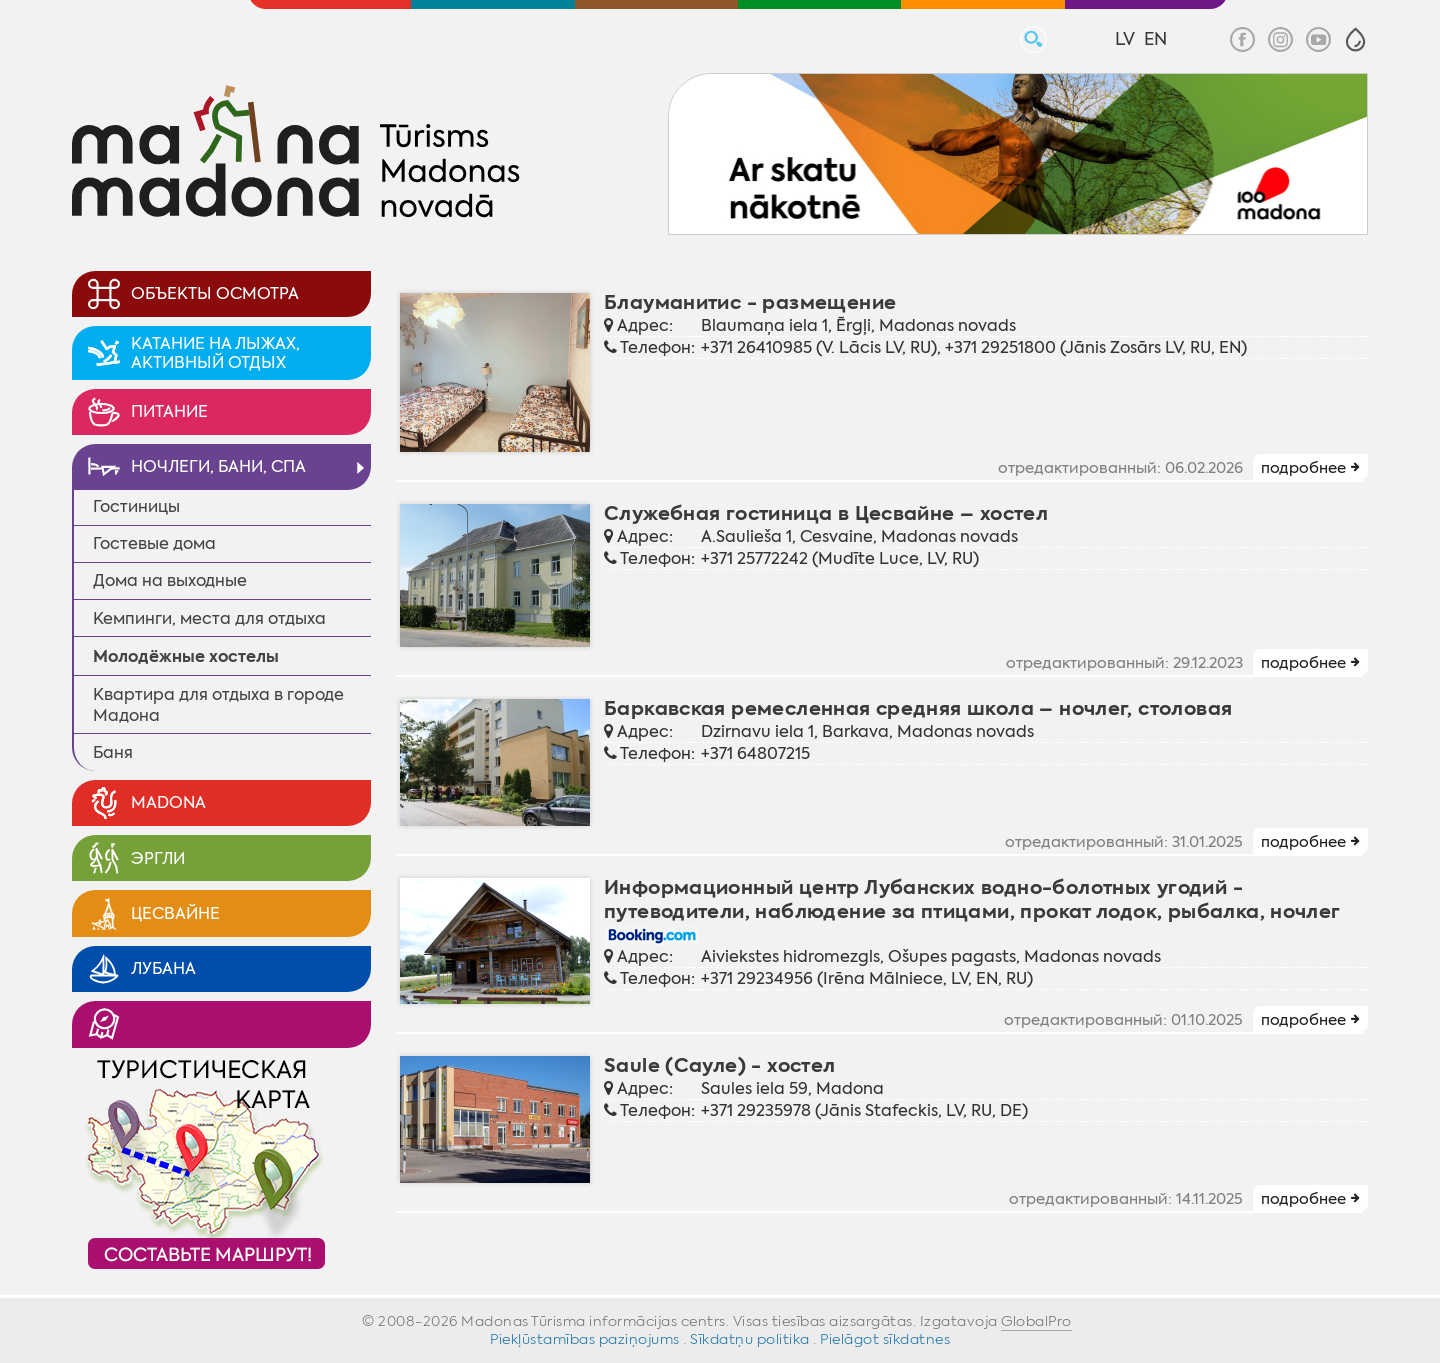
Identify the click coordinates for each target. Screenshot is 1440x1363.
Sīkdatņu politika (750, 1339)
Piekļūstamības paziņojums (585, 1339)
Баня (113, 752)
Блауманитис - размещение (750, 302)
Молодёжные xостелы (186, 656)
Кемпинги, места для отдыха (209, 618)
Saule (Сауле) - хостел (720, 1065)
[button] (1355, 39)
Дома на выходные (170, 580)
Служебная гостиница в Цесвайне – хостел (826, 513)
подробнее (1303, 468)
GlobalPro (1036, 1321)
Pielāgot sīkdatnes (885, 1339)
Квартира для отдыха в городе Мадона (218, 705)
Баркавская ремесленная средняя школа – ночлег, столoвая (918, 708)
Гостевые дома (154, 543)
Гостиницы (136, 506)
